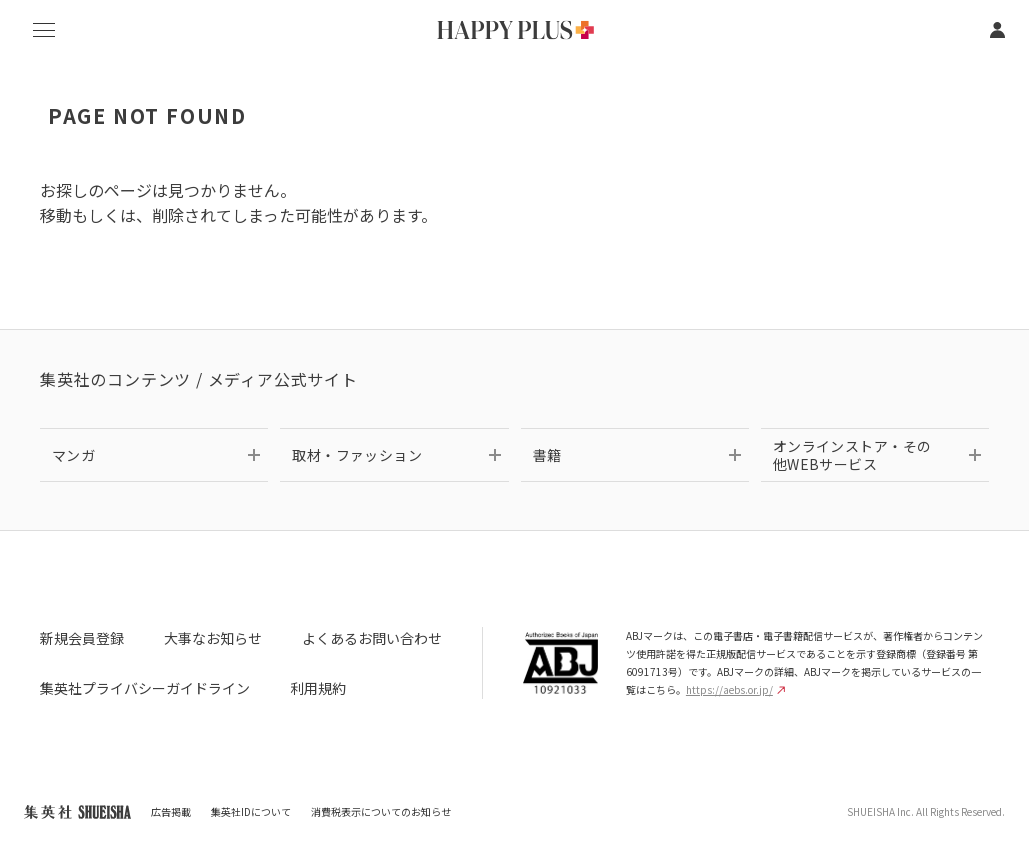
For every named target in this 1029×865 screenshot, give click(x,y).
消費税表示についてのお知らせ (381, 811)
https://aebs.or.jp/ (735, 689)
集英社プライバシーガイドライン (145, 688)
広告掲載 (171, 811)
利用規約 (318, 688)
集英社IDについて (251, 811)
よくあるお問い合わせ (372, 638)
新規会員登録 (82, 638)
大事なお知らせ (213, 638)
